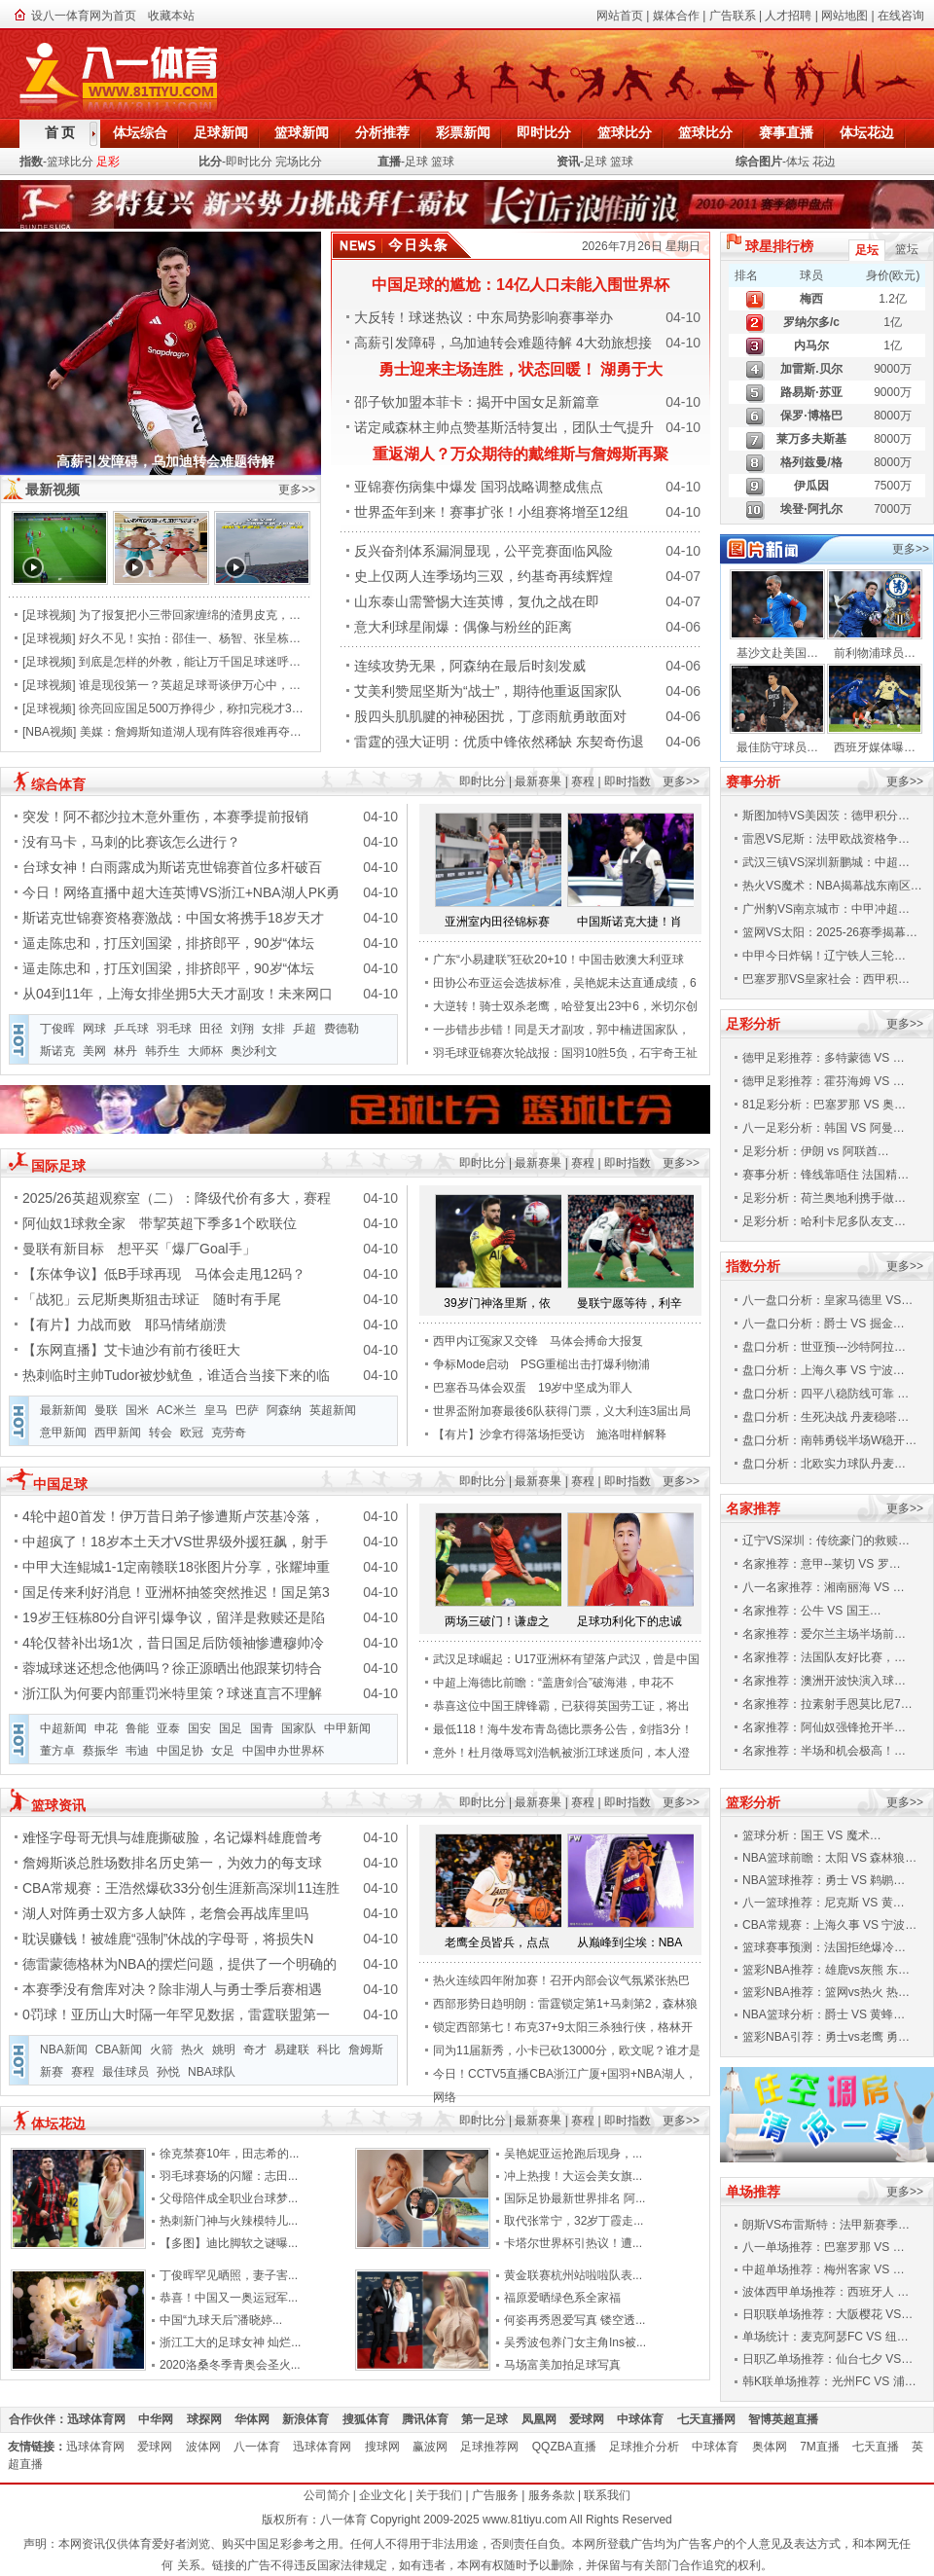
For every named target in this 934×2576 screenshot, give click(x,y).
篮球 (442, 161)
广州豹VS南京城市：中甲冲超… (826, 909)
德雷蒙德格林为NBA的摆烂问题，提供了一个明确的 (179, 1964)
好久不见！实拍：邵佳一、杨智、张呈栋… (190, 638)
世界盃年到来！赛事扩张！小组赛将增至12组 (491, 512)
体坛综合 (140, 132)
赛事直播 (786, 132)
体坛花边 (867, 132)
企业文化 (382, 2495)
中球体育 (646, 2419)
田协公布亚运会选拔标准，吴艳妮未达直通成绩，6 (565, 983)
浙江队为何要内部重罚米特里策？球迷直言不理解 (172, 1693)
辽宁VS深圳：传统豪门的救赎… (826, 1540)
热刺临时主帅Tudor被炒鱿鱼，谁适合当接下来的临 (176, 1375)
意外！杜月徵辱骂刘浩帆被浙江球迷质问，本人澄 (561, 1753)
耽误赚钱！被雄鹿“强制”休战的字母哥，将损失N (167, 1938)
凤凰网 (545, 2419)
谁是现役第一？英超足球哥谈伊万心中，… (190, 685)
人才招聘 (788, 15)
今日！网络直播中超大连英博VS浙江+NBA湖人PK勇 (181, 892)
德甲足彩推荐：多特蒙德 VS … (823, 1058)
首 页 (60, 132)
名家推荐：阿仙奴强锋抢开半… (824, 1727)
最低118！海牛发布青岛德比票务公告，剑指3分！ (563, 1729)
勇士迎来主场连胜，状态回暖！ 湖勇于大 (520, 369)
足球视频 (48, 615)
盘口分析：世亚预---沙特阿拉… (824, 1347)
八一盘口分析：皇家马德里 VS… (827, 1300)
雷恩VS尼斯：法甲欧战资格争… (826, 839)
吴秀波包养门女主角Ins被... (575, 2342)
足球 (416, 161)
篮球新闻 (301, 132)
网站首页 (619, 15)
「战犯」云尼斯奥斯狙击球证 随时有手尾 (151, 1299)
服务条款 (551, 2495)
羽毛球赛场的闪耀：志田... (229, 2176)
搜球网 (389, 2446)
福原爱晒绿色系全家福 (562, 2297)
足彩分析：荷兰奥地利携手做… (824, 1198)
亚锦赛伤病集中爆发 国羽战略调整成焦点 (478, 486)
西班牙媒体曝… (875, 747)
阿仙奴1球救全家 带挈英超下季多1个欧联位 (159, 1223)
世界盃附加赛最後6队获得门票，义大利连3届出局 (562, 1411)
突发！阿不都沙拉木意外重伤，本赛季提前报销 (165, 816)
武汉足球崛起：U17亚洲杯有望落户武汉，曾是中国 (566, 1659)
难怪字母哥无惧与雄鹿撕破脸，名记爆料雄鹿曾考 (172, 1837)
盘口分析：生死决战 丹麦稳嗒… (825, 1417)
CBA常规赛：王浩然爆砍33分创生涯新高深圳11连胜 (181, 1888)
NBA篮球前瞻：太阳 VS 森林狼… (829, 1858)
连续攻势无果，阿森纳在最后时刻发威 (470, 665)
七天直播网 (712, 2419)
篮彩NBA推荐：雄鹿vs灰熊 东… (826, 1970)
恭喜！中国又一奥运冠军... (229, 2297)
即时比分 (544, 132)
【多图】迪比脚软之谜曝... (229, 2243)
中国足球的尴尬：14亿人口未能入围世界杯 (520, 284)
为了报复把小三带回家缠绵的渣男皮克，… (190, 615)
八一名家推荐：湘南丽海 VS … (823, 1587)
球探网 (210, 2419)
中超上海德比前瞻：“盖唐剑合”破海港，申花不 (553, 1682)
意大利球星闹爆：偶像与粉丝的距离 (463, 627)
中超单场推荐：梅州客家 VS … (823, 2269)
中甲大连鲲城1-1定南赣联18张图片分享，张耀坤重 (176, 1567)
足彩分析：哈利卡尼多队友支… (824, 1221)
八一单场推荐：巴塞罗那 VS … (823, 2247)
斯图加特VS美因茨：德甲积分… (826, 815)
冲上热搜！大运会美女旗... (573, 2176)
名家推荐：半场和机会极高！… (824, 1751)
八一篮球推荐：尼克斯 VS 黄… (823, 1902)
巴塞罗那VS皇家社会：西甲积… (826, 979)
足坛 (867, 250)
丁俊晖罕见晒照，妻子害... (229, 2275)
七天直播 (882, 2446)
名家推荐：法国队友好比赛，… (824, 1657)
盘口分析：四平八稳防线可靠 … (825, 1393)
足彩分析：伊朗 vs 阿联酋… (815, 1151)
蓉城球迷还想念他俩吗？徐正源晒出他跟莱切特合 (172, 1668)
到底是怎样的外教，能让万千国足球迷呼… (190, 662)
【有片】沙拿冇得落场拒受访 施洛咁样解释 (549, 1434)
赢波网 (436, 2446)
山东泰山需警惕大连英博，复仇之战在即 (476, 601)
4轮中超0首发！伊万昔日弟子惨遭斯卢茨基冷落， (173, 1516)
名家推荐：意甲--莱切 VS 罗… (821, 1564)
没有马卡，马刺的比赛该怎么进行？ (131, 842)
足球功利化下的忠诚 (629, 1621)
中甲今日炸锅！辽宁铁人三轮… (824, 955)
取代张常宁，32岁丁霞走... (573, 2221)
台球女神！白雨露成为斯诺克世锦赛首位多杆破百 (172, 867)
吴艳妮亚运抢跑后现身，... (573, 2153)
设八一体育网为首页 (83, 15)
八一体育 (263, 2446)
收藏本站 (171, 15)
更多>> (296, 489)
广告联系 (732, 15)
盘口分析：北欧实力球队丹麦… (824, 1463)
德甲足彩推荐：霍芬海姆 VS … (823, 1081)
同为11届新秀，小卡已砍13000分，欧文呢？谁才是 (566, 2050)
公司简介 (327, 2495)
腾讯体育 (431, 2419)
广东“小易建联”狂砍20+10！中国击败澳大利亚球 (558, 959)
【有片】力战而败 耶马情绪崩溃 (124, 1324)
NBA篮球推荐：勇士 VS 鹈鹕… (823, 1880)
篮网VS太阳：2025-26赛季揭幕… (829, 932)
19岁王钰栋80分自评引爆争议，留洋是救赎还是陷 (173, 1617)
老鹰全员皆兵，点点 (497, 1942)
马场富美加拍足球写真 (562, 2365)
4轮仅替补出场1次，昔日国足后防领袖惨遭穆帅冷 (173, 1643)
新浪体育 (311, 2419)
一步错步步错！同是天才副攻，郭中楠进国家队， (561, 1029)
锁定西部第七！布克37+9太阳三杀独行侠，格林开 (563, 2027)
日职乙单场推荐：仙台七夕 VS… (827, 2359)
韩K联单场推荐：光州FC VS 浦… (829, 2381)
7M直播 (826, 2446)
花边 (824, 161)
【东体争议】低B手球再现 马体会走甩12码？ (163, 1274)
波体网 (210, 2446)
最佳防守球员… (777, 747)
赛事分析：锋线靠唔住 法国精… (825, 1174)
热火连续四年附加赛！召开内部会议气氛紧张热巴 (561, 1980)
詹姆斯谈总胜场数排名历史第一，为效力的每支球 (172, 1862)
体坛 (797, 161)
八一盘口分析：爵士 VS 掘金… (823, 1323)
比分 (210, 161)
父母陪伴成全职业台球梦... (229, 2198)
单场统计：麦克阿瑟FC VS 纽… (825, 2336)
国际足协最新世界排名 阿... (574, 2198)
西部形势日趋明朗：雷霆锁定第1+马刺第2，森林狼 (565, 2004)
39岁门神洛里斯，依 (497, 1303)
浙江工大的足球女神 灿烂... (230, 2342)
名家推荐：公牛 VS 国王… (811, 1610)
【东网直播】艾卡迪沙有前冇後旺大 (131, 1350)
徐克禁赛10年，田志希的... (229, 2153)
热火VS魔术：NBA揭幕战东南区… (832, 885)
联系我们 (607, 2495)
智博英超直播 (789, 2419)
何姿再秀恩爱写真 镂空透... (574, 2320)
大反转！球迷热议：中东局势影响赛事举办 (483, 317)
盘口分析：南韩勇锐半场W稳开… (829, 1440)
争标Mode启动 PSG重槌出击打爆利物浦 (541, 1364)
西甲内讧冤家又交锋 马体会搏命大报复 (538, 1341)
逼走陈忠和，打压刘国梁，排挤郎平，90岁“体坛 (168, 943)
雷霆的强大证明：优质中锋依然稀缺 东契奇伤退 (499, 741)
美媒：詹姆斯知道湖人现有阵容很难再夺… (191, 732)
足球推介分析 (650, 2446)
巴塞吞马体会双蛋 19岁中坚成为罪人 (532, 1388)
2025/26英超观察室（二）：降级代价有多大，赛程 (176, 1198)
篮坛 (906, 249)
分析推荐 (382, 132)
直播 (389, 161)
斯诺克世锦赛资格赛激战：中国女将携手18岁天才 (173, 917)
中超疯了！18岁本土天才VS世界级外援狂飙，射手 (175, 1541)
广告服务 (495, 2495)
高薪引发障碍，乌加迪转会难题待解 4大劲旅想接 (503, 342)
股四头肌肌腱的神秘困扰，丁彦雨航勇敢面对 (490, 716)
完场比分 (298, 161)
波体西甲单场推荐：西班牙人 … (825, 2292)
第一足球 (491, 2419)
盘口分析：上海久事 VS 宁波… (823, 1370)
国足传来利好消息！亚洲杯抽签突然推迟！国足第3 (176, 1592)
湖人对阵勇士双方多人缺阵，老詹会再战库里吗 (165, 1913)
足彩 (108, 161)
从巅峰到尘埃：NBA (630, 1942)
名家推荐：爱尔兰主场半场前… (824, 1634)
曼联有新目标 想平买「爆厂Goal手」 (139, 1248)
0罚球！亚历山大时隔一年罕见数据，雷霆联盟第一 (176, 2014)
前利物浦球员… (875, 653)
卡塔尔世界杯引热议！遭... (573, 2243)
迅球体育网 (102, 2419)
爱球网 (593, 2419)
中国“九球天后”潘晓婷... (221, 2320)
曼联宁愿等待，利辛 (629, 1303)
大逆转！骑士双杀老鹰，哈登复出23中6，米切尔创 (565, 1006)
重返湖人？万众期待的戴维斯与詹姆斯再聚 (520, 454)
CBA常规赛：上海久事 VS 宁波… (829, 1925)
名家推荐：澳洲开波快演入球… (824, 1680)
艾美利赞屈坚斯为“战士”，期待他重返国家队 (488, 691)
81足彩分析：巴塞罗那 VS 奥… (824, 1104)
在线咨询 (901, 15)
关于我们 (438, 2495)
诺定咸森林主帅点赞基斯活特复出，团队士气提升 (504, 427)
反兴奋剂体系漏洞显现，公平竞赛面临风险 (483, 551)
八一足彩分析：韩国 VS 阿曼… (823, 1128)
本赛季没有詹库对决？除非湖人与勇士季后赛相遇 (172, 1989)
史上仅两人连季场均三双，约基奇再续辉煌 (483, 576)
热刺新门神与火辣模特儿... (229, 2221)
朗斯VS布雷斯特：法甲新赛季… (826, 2224)
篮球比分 (624, 132)
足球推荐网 (495, 2446)
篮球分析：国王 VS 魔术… (811, 1835)
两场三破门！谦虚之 (497, 1621)
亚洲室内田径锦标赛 (497, 921)
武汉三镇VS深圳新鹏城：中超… (826, 862)
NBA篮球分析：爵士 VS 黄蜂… (823, 2014)
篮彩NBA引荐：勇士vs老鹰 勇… (826, 2037)
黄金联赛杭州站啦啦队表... (573, 2275)
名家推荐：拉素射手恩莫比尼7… (827, 1704)
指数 (31, 161)
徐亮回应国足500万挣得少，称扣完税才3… (191, 708)
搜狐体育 (372, 2419)
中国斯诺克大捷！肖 (629, 921)
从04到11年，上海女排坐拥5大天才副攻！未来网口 (177, 993)
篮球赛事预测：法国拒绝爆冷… (824, 1947)
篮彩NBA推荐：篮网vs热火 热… (826, 1992)
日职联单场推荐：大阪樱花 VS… (827, 2314)
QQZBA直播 (570, 2446)
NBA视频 (49, 732)
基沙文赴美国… (777, 653)
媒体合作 (676, 15)
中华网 (162, 2419)
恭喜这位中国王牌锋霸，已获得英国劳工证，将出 (561, 1706)
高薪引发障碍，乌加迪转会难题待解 (165, 461)
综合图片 (759, 161)
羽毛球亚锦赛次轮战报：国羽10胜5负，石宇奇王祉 (565, 1053)
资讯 (568, 161)
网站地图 (844, 15)
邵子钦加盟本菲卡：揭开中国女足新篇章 (476, 402)
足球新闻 (221, 132)
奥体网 (776, 2446)
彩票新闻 (463, 132)
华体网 (258, 2419)
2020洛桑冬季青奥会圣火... (230, 2365)
